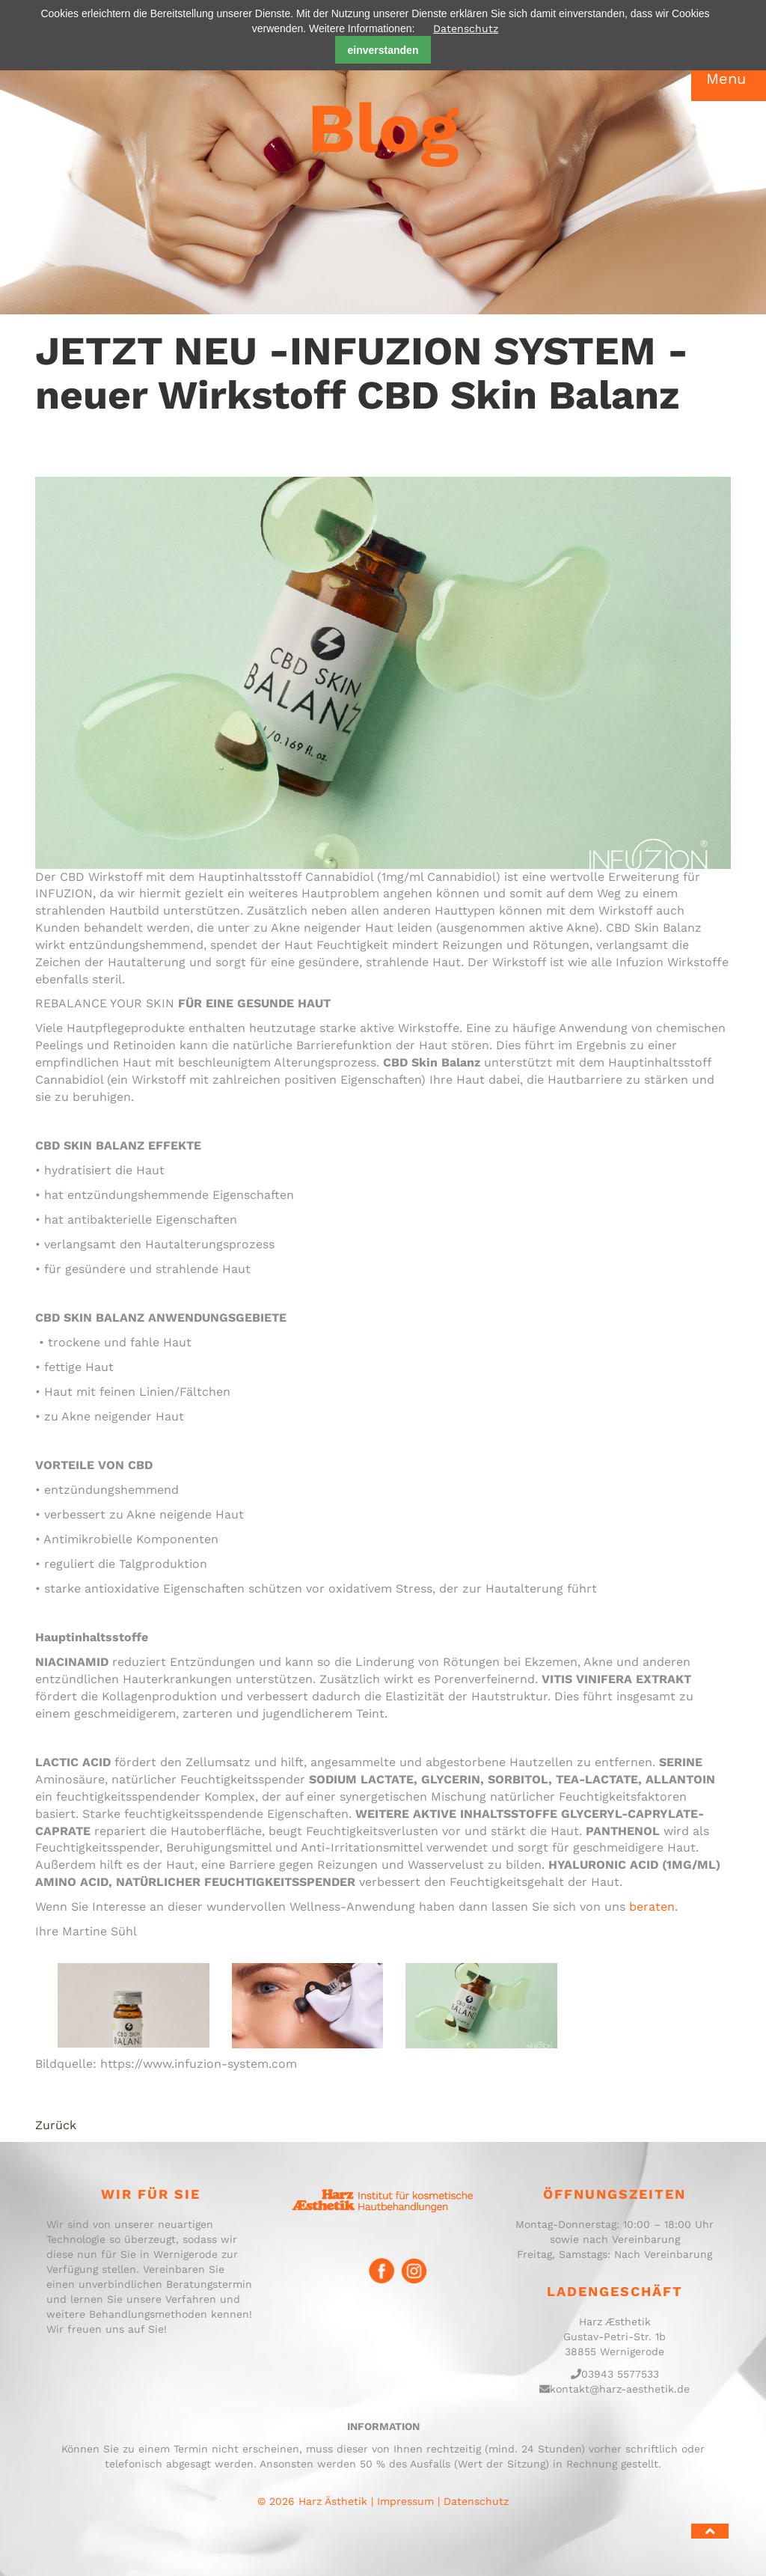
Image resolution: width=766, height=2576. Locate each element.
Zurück (55, 2125)
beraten (652, 1906)
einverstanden (383, 50)
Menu (726, 79)
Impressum (405, 2501)
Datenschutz (465, 28)
